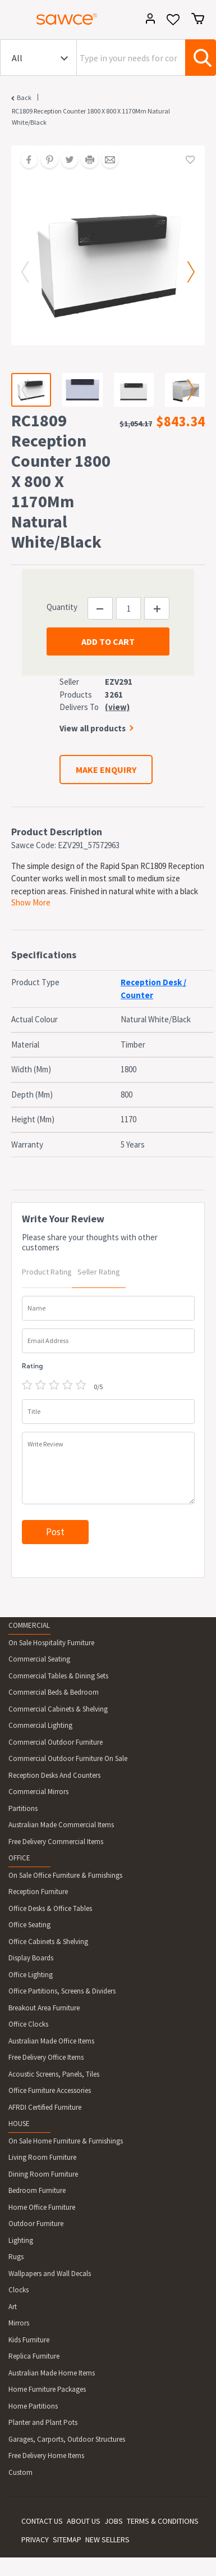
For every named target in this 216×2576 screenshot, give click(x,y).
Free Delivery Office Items (46, 2057)
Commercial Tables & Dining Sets (58, 1676)
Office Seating (29, 1924)
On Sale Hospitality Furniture (51, 1642)
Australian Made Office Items (51, 2041)
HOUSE (19, 2123)
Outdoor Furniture (35, 2223)
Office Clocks (28, 2024)
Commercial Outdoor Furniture (55, 1742)
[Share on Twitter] (66, 160)
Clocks (18, 2290)
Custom (20, 2472)
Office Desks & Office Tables (50, 1908)
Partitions (23, 1808)
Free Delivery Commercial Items (55, 1841)
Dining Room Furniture (43, 2174)
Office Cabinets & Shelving (48, 1941)
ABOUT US (83, 2521)
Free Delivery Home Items (46, 2455)
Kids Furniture (28, 2340)
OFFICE (19, 1858)
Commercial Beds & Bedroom (53, 1692)
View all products (92, 728)
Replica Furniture (33, 2356)
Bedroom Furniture (37, 2190)
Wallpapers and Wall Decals (49, 2273)
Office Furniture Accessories (49, 2090)
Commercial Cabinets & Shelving (58, 1709)
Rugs (16, 2256)
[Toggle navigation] (13, 21)
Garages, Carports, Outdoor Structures (66, 2439)
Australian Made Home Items (51, 2373)
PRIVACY (35, 2539)
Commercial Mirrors (38, 1791)
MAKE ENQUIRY (106, 769)
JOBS (113, 2521)
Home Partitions (33, 2406)
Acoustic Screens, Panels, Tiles (53, 2074)
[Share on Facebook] (25, 160)
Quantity (62, 607)
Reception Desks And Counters (54, 1775)
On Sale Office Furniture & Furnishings (65, 1875)
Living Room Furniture (42, 2157)
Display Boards (30, 1958)
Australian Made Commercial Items (61, 1824)
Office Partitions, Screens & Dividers (62, 1991)
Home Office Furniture (41, 2207)
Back (24, 97)
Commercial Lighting (40, 1725)
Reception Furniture (38, 1891)
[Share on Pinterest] (45, 160)
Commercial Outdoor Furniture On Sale (67, 1758)
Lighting (20, 2240)
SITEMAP (67, 2539)
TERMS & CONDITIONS (163, 2521)
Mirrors (18, 2323)
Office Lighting (30, 1974)
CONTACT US (42, 2521)
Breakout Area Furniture (44, 2008)
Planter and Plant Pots (42, 2422)
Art (12, 2306)
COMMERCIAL (29, 1625)
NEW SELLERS (107, 2539)
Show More (30, 902)
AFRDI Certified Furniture (44, 2107)
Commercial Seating (39, 1659)
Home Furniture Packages (47, 2389)
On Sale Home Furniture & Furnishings (65, 2141)
